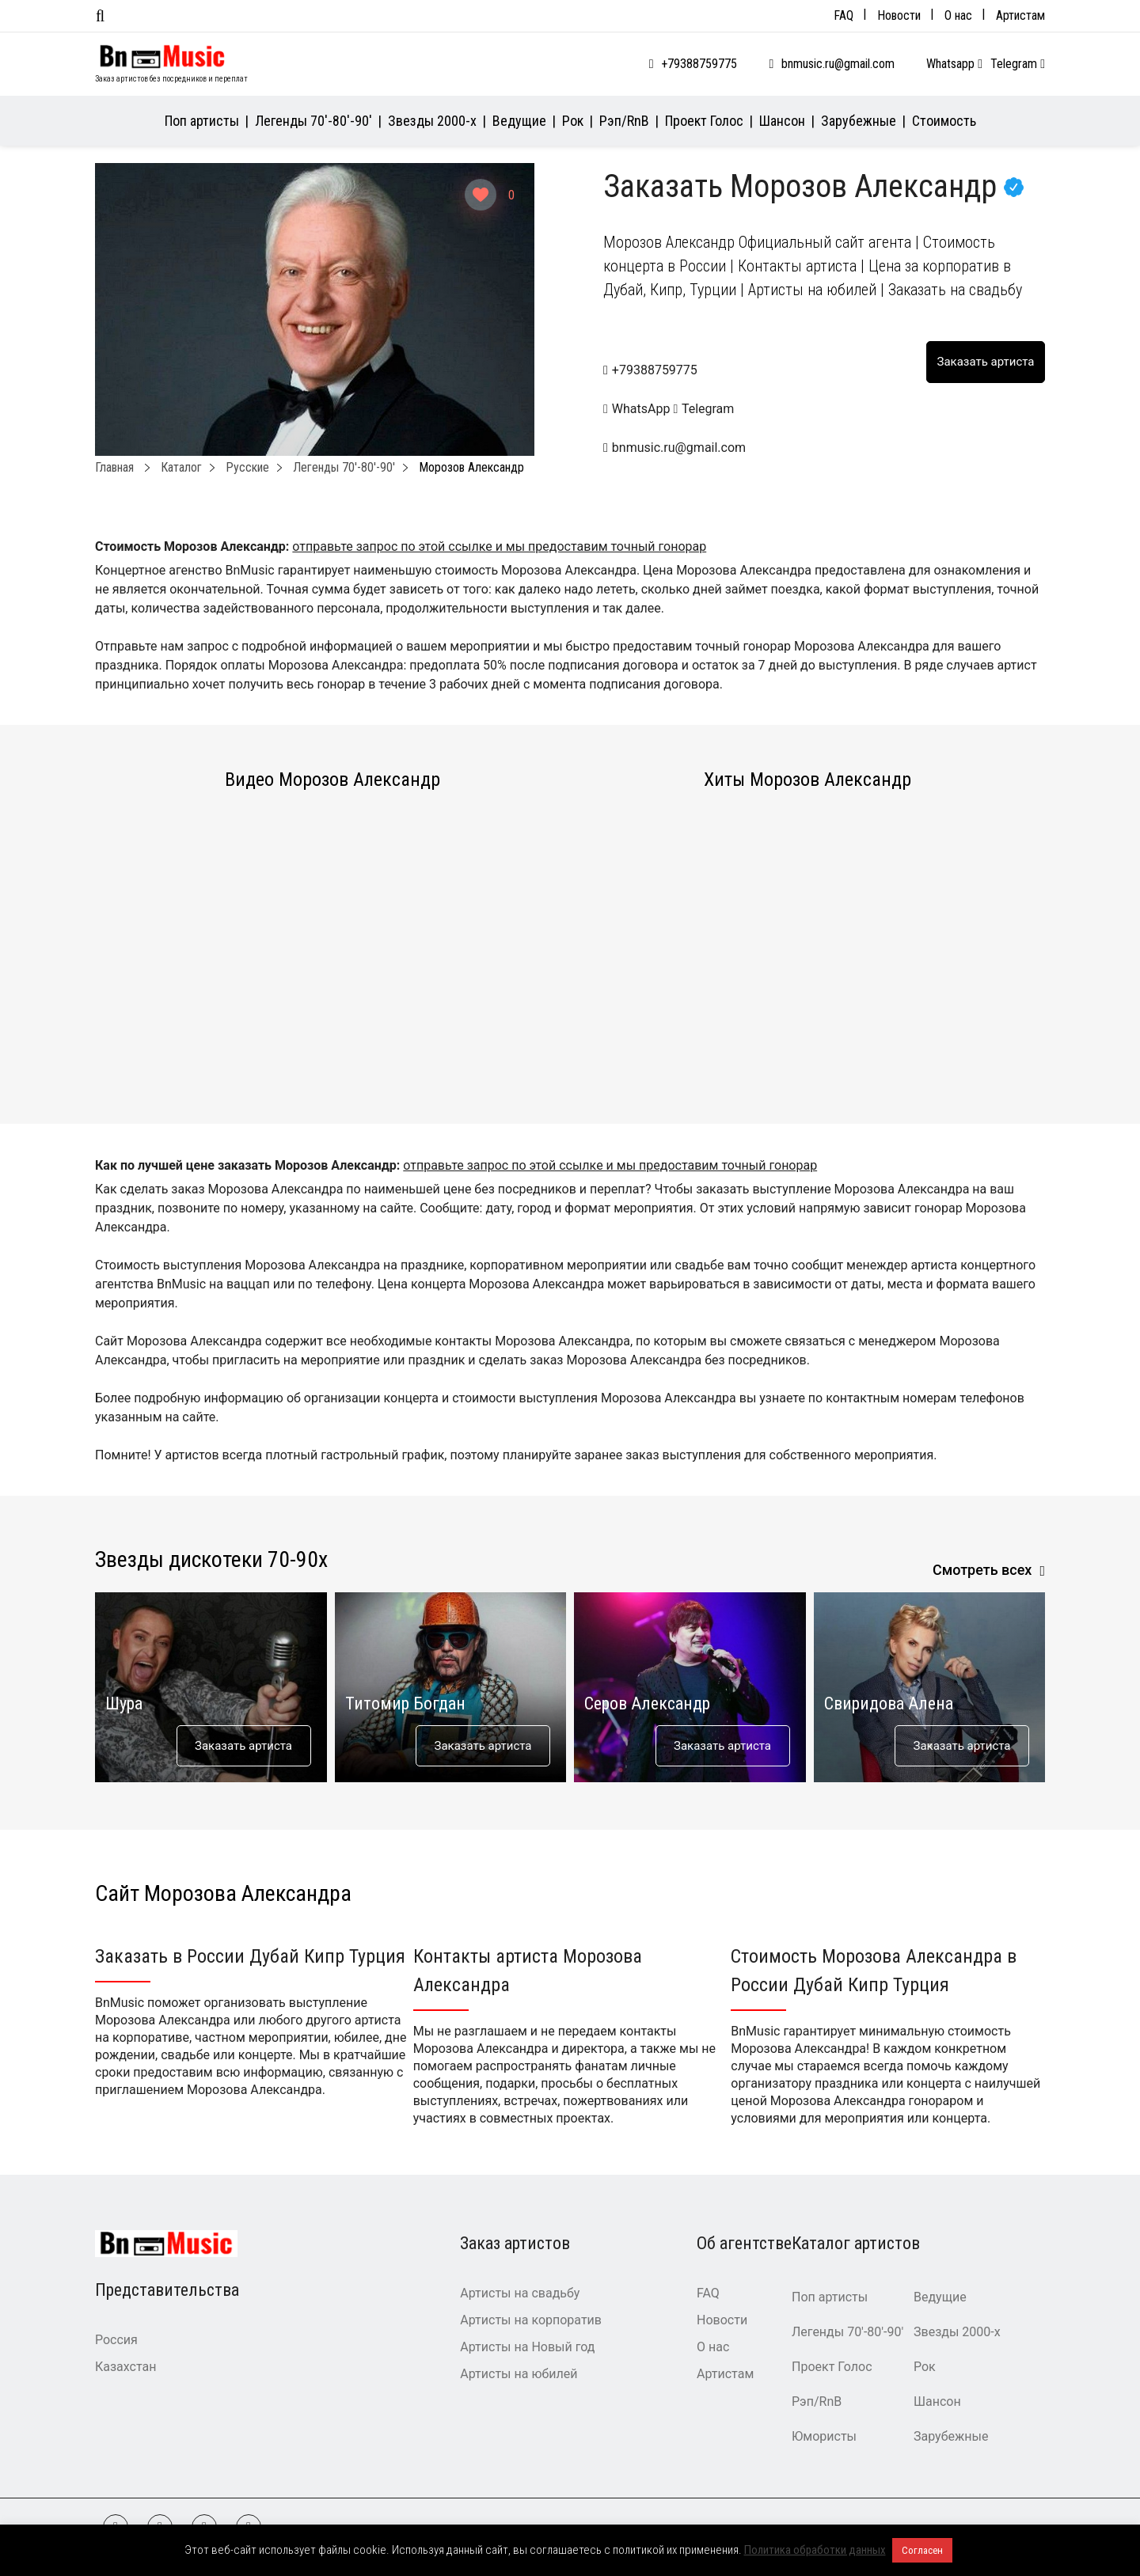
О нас (958, 15)
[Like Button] (480, 195)
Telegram (1017, 63)
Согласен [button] (922, 2550)
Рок (572, 120)
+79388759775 (699, 63)
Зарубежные (858, 120)
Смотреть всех (982, 1569)
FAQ (843, 15)
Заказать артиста (243, 1746)
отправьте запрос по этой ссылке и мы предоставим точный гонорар (499, 546)
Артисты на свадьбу (520, 2293)
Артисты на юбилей (518, 2373)
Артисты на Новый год (527, 2346)
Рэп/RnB (624, 120)
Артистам (1020, 15)
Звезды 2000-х (432, 120)
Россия (116, 2339)
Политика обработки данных (815, 2550)
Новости (899, 15)
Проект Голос (704, 120)
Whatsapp (954, 63)
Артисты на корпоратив (531, 2320)
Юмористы (824, 2436)
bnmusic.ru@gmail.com (838, 63)
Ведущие (519, 120)
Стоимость (944, 120)
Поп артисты (202, 120)
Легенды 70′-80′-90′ (313, 120)
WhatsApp (638, 408)
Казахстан (125, 2366)
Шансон (782, 120)
